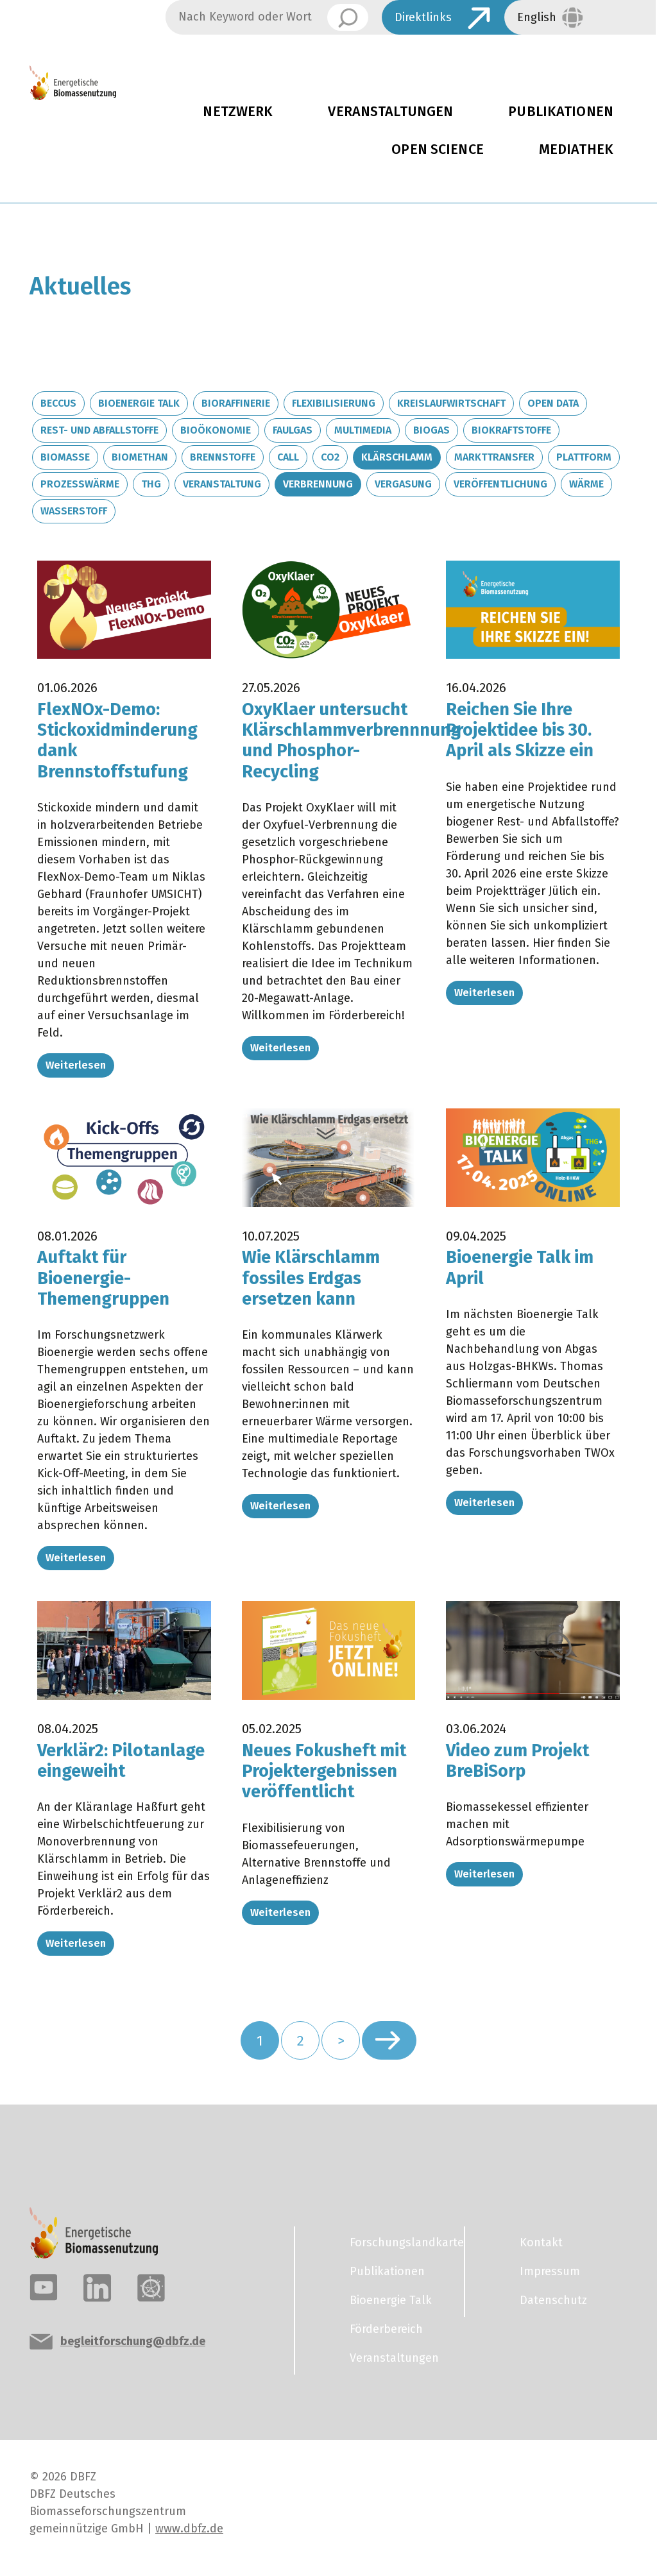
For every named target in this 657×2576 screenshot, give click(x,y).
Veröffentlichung (500, 484)
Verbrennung (318, 484)
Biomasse (65, 457)
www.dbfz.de (189, 2528)
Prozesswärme (79, 484)
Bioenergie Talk (139, 403)
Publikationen (387, 2271)
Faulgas (292, 430)
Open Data (553, 403)
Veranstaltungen (390, 111)
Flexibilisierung (333, 403)
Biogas (431, 430)
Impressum (550, 2271)
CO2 (330, 457)
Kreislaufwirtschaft (451, 403)
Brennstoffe (222, 457)
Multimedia (362, 430)
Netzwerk (238, 111)
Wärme (586, 484)
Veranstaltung (222, 484)
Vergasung (403, 484)
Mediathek (576, 149)
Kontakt (541, 2242)
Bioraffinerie (235, 403)
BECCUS (58, 403)
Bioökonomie (215, 430)
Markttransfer (494, 457)
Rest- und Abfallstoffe (99, 430)
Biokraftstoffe (511, 430)
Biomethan (140, 457)
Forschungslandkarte (399, 2242)
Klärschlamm (396, 457)
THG (151, 484)
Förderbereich (386, 2329)
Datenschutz (553, 2300)
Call (288, 457)
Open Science (437, 149)
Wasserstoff (73, 511)
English (536, 17)
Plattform (583, 457)
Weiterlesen (76, 1065)
